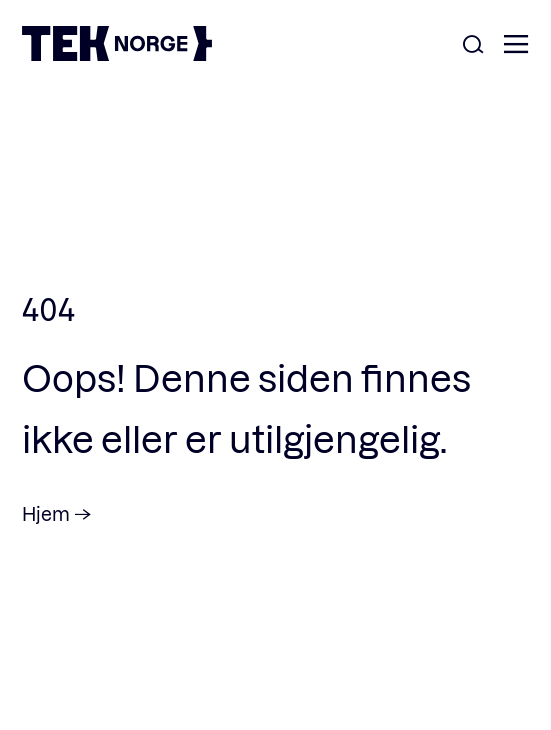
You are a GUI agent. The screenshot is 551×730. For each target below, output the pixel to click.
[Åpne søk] (473, 45)
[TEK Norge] (117, 54)
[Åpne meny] (516, 45)
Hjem (46, 513)
